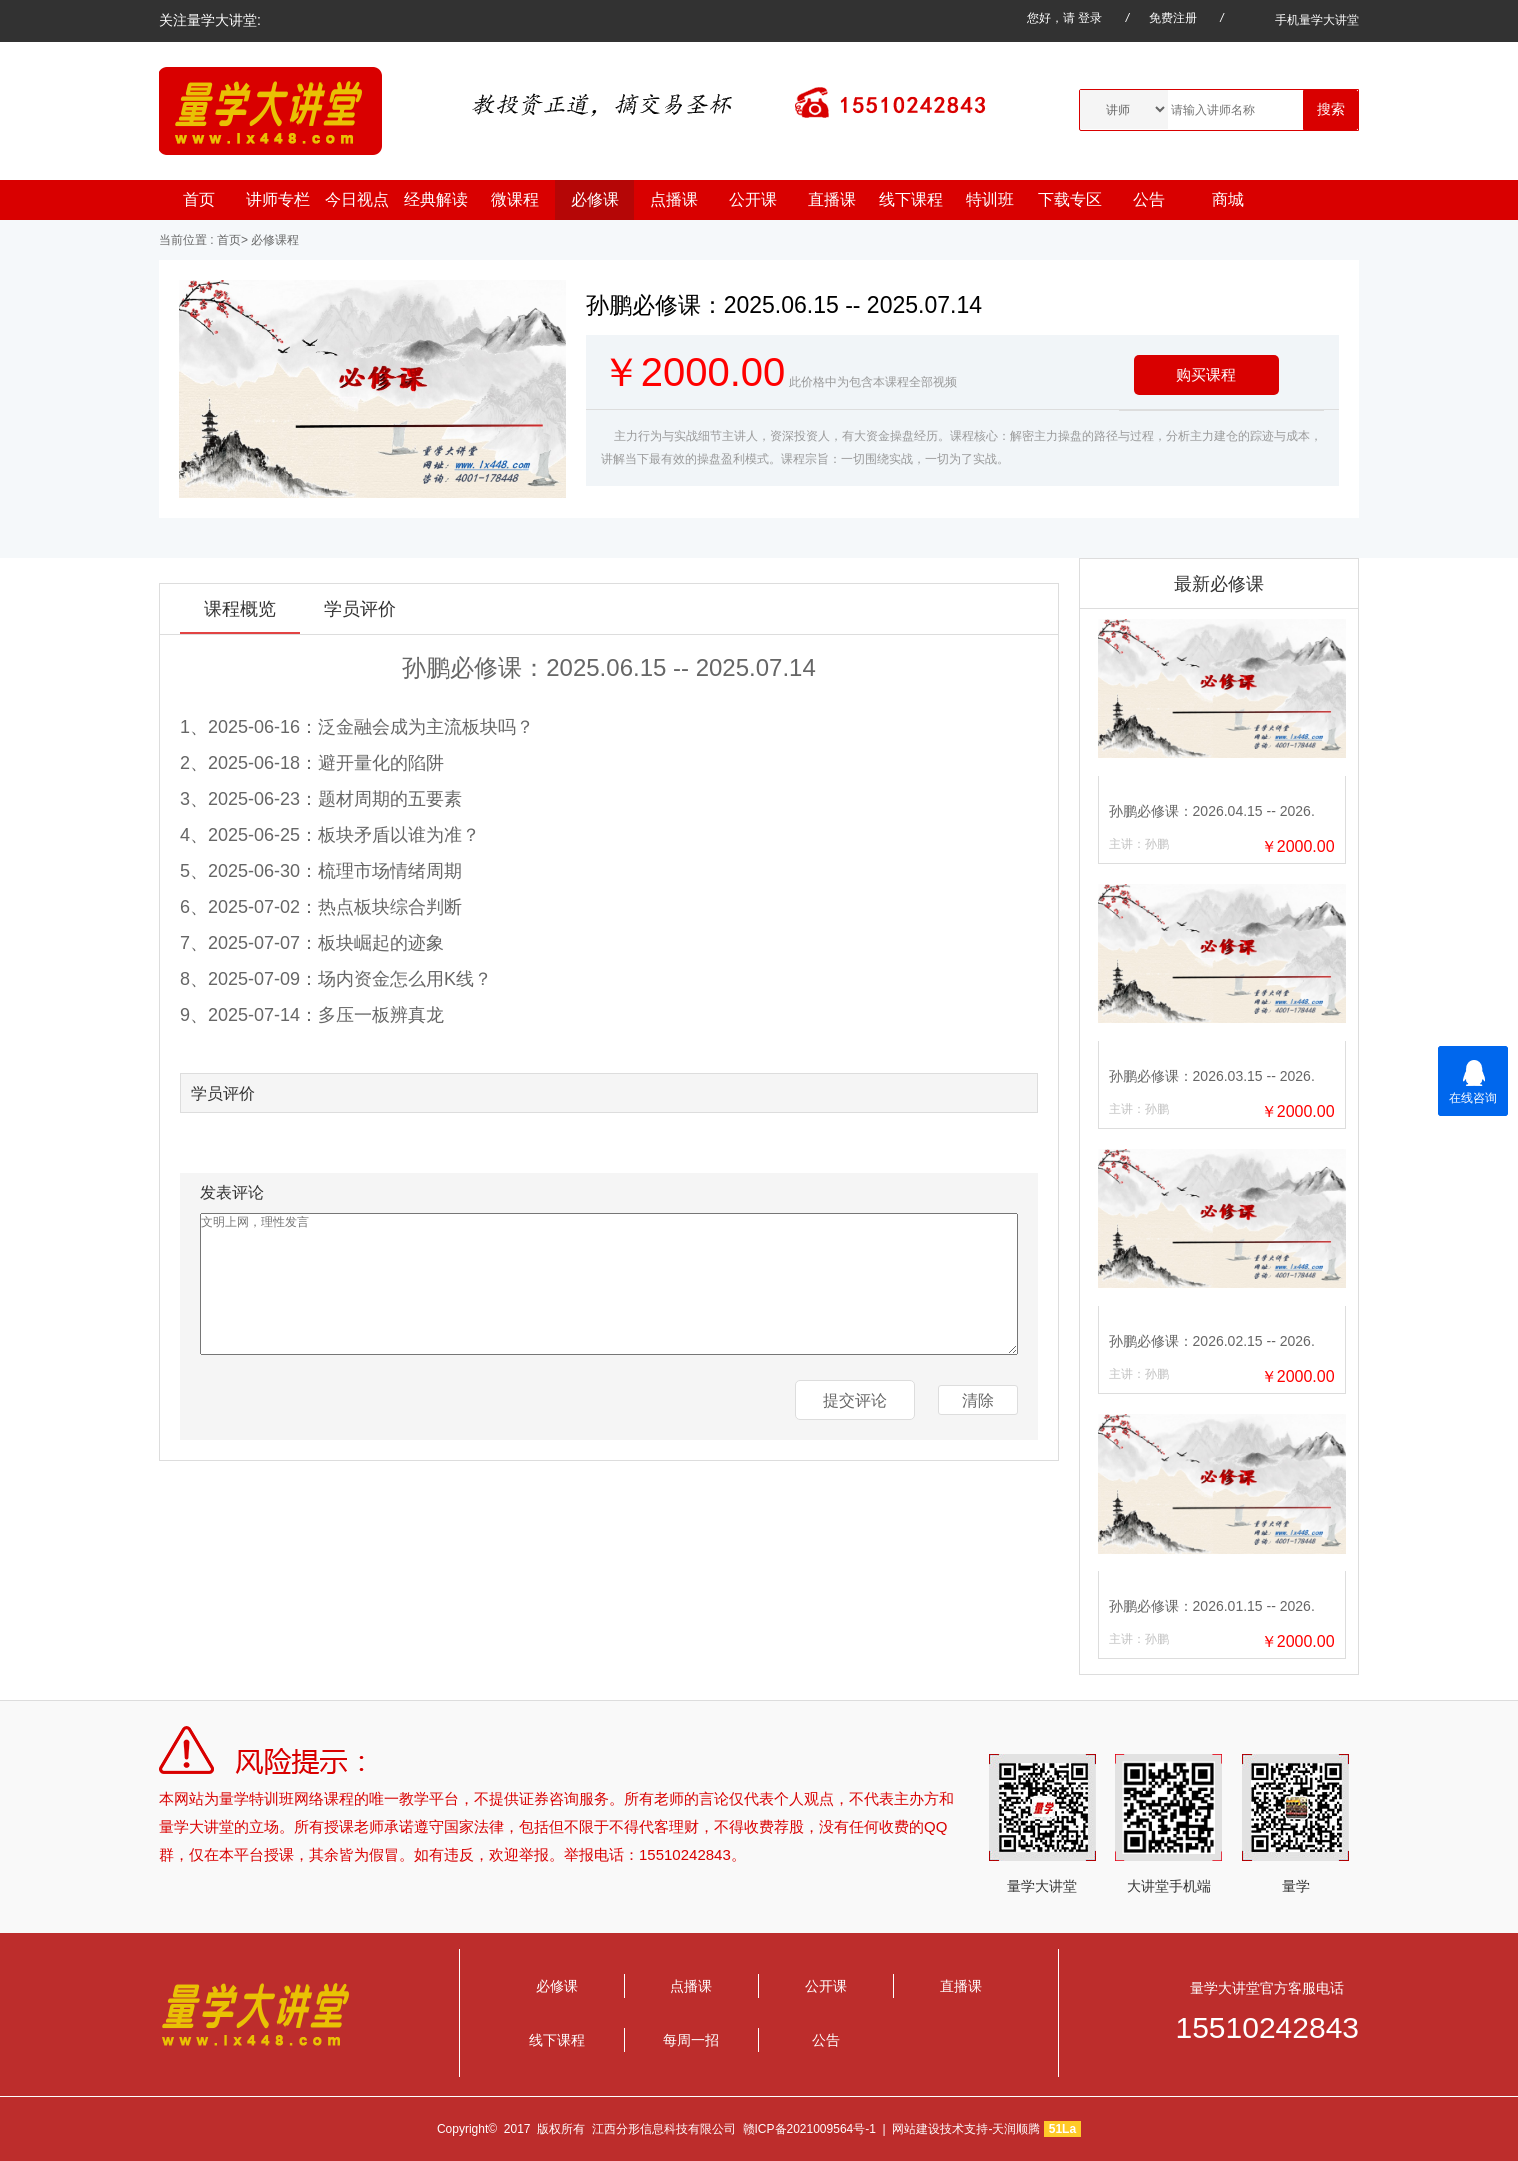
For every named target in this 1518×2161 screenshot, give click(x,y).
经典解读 (436, 199)
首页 (199, 199)
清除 (978, 1400)
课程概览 (240, 609)
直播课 (832, 199)
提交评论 (855, 1400)
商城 (1228, 199)
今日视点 (357, 199)
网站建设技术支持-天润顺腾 (966, 2129)
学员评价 (360, 609)
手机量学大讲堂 (1302, 20)
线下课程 (911, 199)
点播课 (674, 199)
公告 (1149, 199)
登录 (1090, 18)
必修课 (595, 199)
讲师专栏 (278, 199)
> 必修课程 (270, 240)
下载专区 (1070, 199)
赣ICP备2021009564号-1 (809, 2129)
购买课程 (1206, 374)
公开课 (753, 199)
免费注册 (1173, 18)
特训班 (990, 199)
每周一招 (691, 2040)
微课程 (515, 199)
